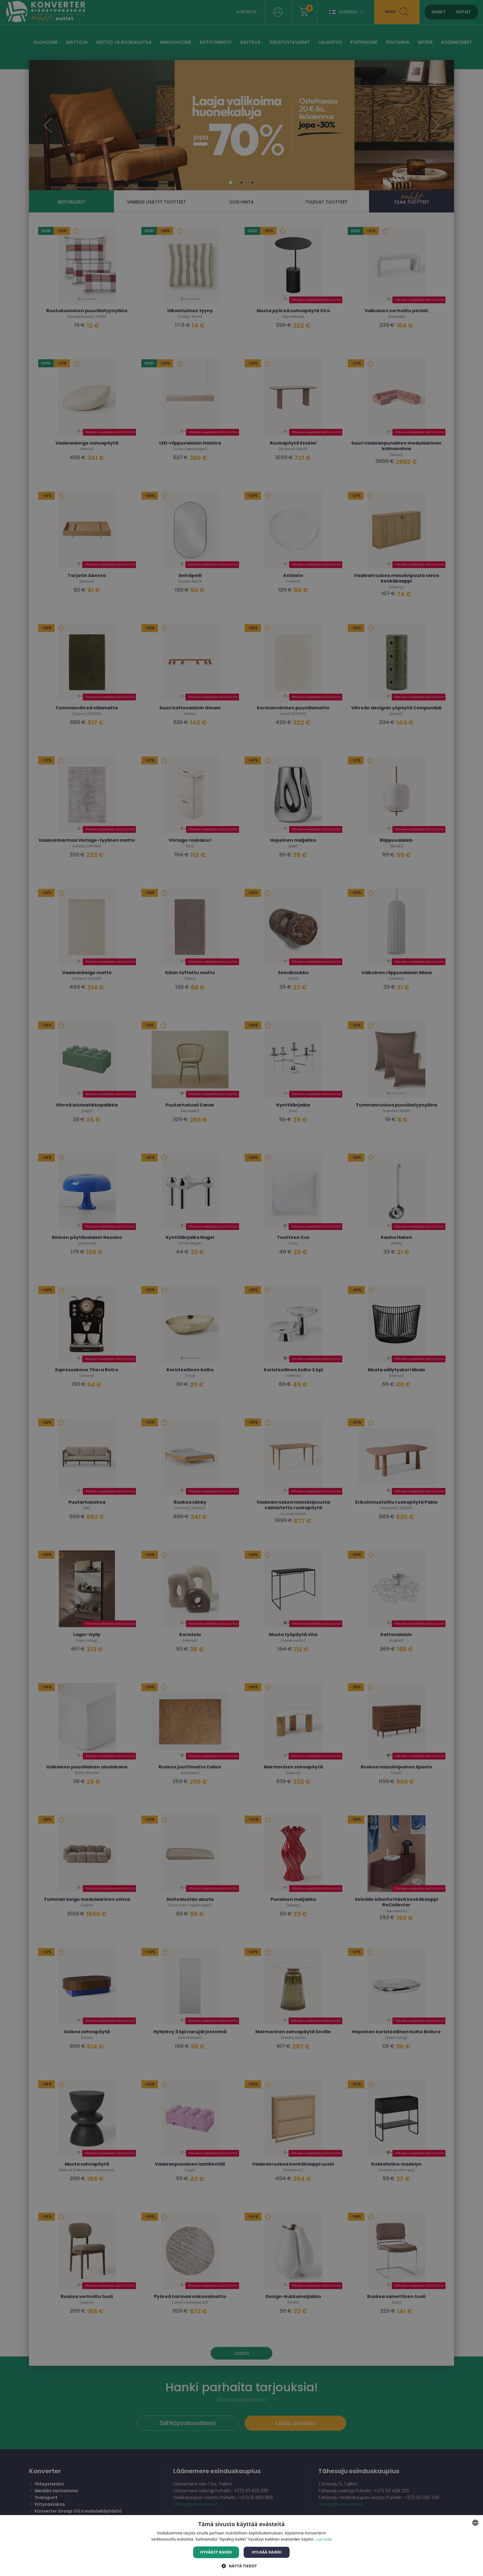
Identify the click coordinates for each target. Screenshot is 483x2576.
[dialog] (241, 1288)
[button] (241, 2566)
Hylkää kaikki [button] (267, 2552)
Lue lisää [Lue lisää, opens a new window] (323, 2539)
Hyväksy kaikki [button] (216, 2552)
